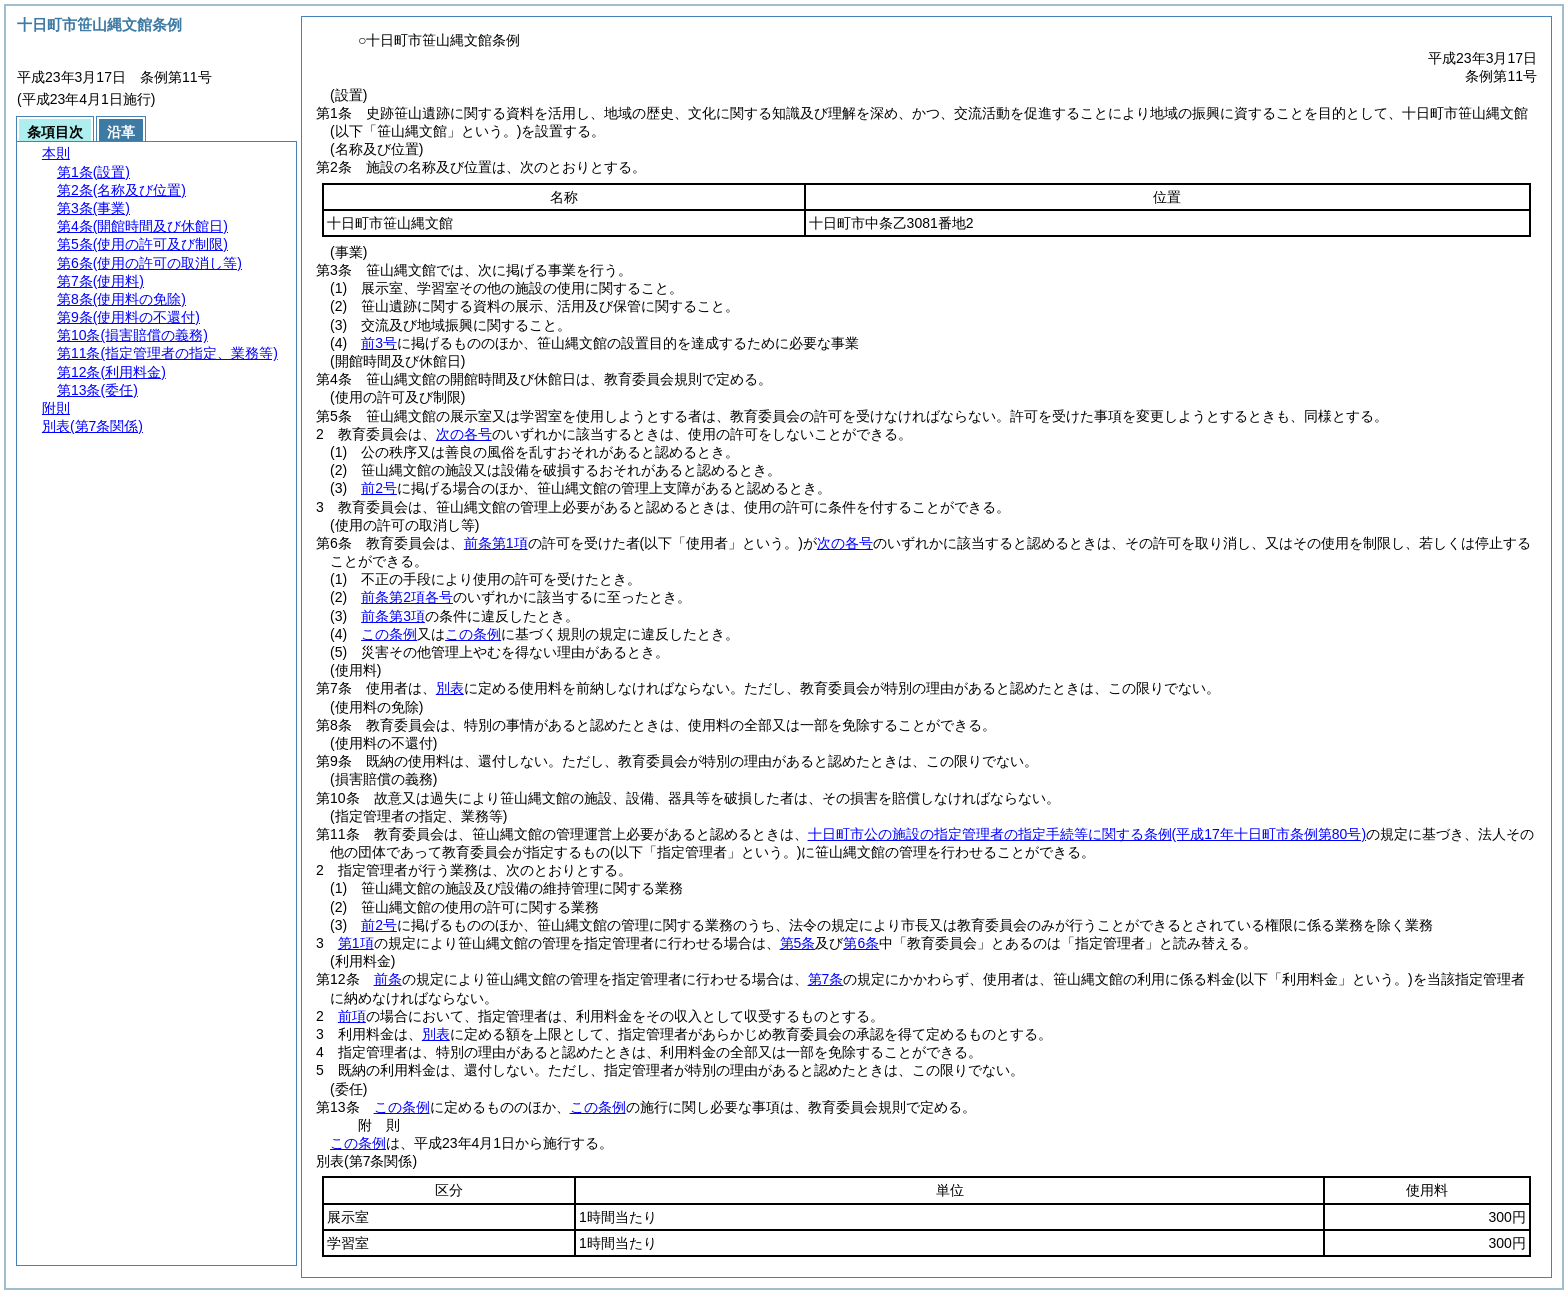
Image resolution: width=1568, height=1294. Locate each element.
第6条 (861, 943)
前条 (388, 979)
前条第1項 (496, 543)
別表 (450, 688)
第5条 (798, 943)
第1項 (356, 943)
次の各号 (464, 434)
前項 (352, 1016)
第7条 (826, 979)
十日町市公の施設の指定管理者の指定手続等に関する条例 (1087, 834)
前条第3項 (393, 616)
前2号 (379, 488)
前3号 (379, 343)
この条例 (389, 634)
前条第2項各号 (407, 597)
